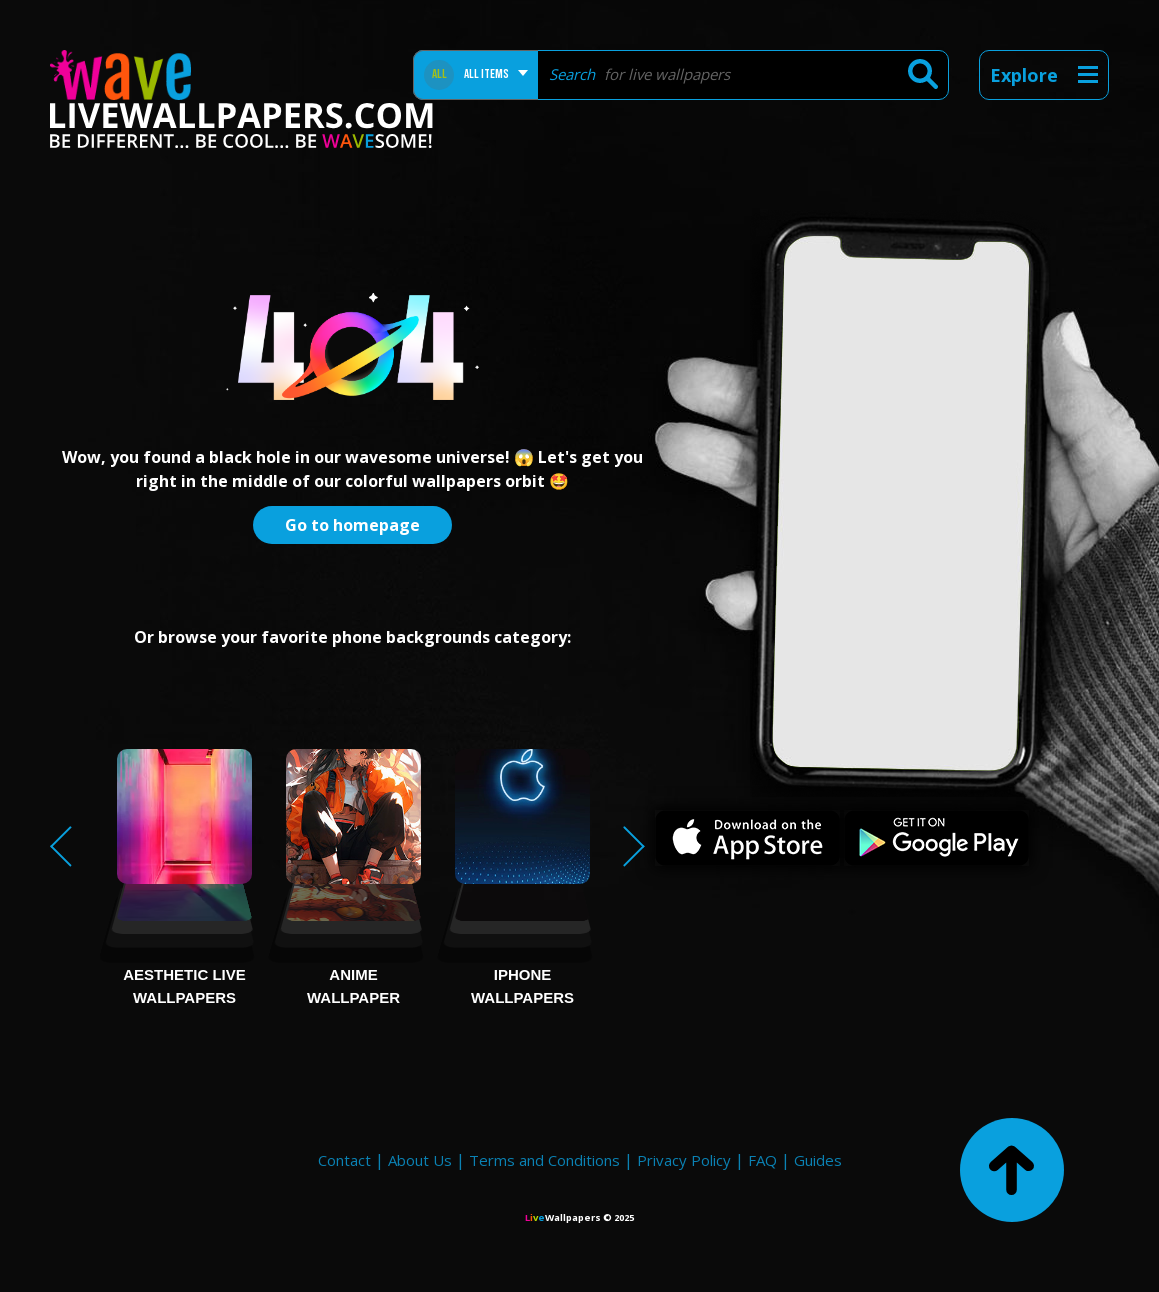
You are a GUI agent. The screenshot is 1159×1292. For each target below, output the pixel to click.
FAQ (762, 1160)
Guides (818, 1160)
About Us (420, 1160)
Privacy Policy (684, 1160)
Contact (344, 1160)
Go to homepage (352, 525)
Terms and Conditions (544, 1160)
